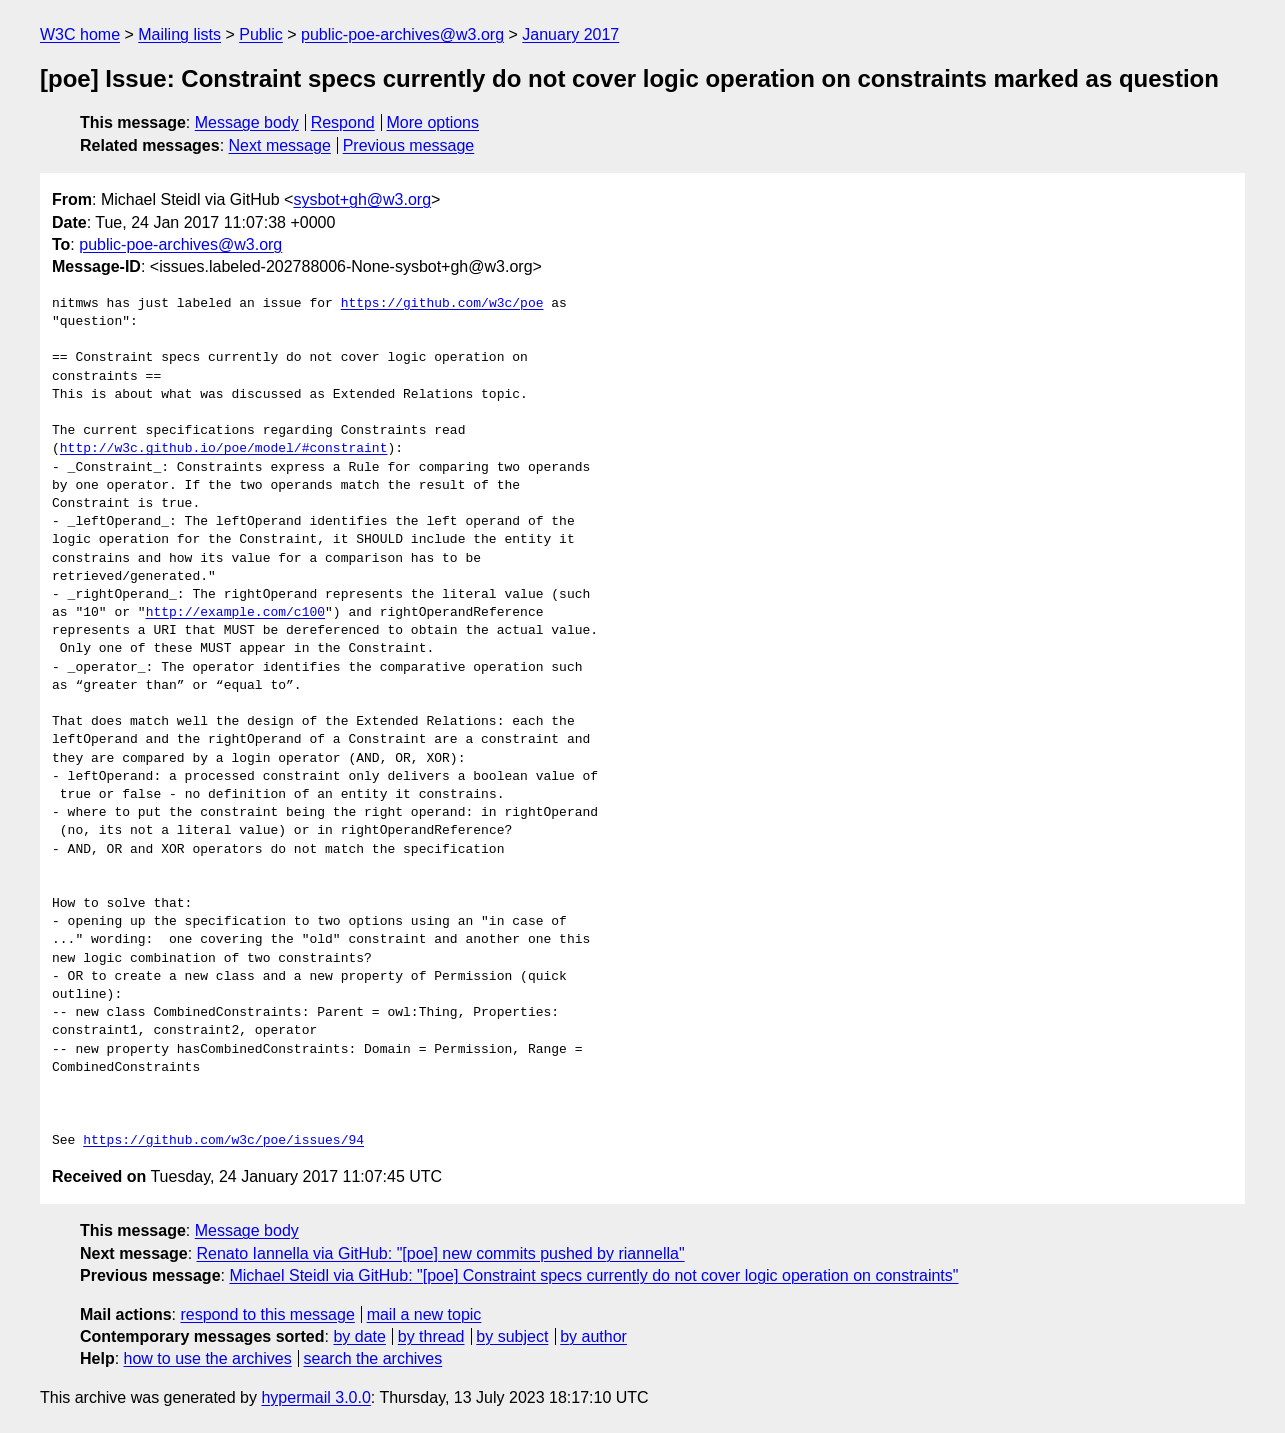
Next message (280, 145)
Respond (343, 122)
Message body (247, 122)
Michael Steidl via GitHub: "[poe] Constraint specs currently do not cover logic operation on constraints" (593, 1275)
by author (593, 1336)
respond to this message (267, 1314)
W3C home (80, 34)
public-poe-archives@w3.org (402, 34)
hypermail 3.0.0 (315, 1397)
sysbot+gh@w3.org (362, 199)
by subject (512, 1336)
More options (433, 122)
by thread (431, 1336)
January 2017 (570, 34)
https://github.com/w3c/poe (442, 304)
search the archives (373, 1358)
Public (261, 34)
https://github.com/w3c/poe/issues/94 (223, 1141)
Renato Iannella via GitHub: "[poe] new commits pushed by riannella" (441, 1253)
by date (359, 1336)
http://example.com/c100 (235, 613)
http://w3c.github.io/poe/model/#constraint (224, 449)
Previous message (409, 145)
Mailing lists (179, 34)
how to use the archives (208, 1358)
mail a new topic (424, 1314)
